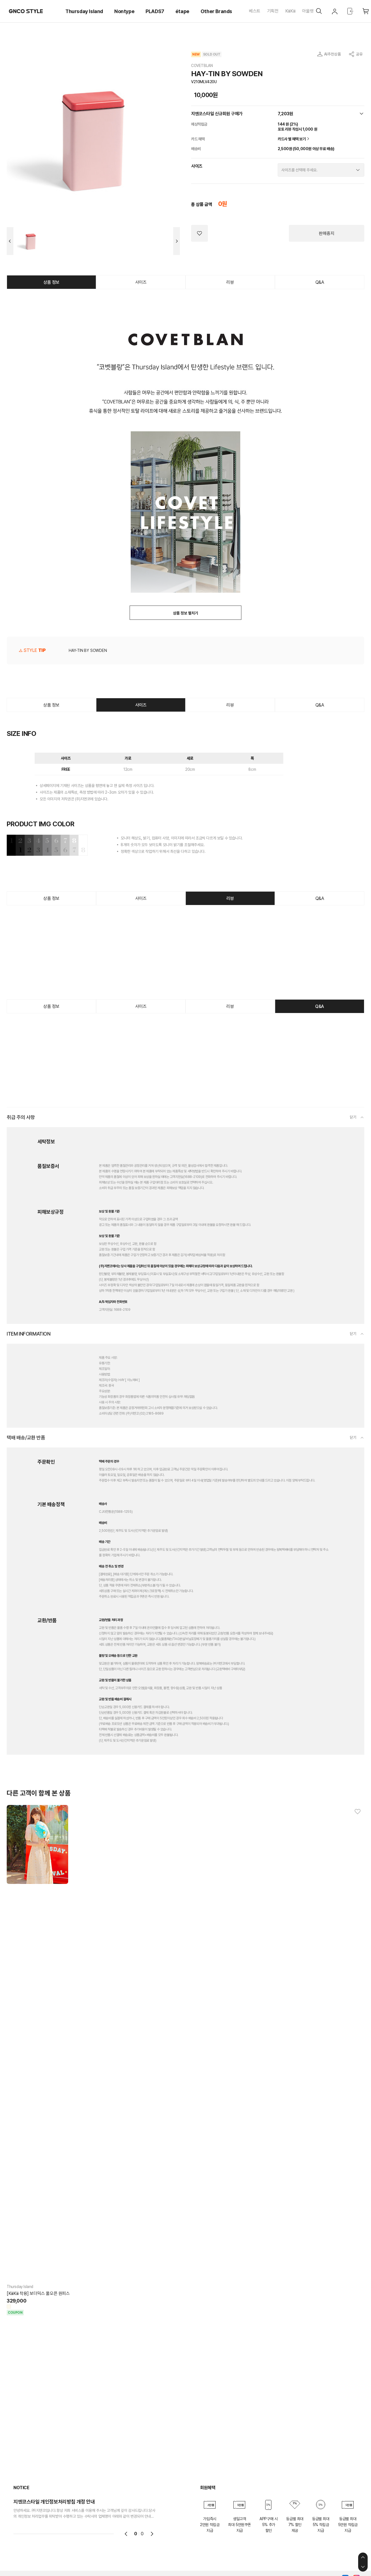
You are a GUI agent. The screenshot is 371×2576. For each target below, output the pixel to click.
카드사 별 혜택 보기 (294, 139)
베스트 (254, 11)
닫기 (353, 1117)
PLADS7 (155, 11)
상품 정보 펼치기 (185, 613)
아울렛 (307, 11)
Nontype (124, 11)
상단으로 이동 (363, 2557)
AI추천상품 (332, 54)
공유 (359, 54)
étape (182, 11)
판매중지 (326, 233)
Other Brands (216, 11)
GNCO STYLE (26, 11)
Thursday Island (84, 11)
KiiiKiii (290, 11)
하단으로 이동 (363, 2567)
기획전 (273, 11)
